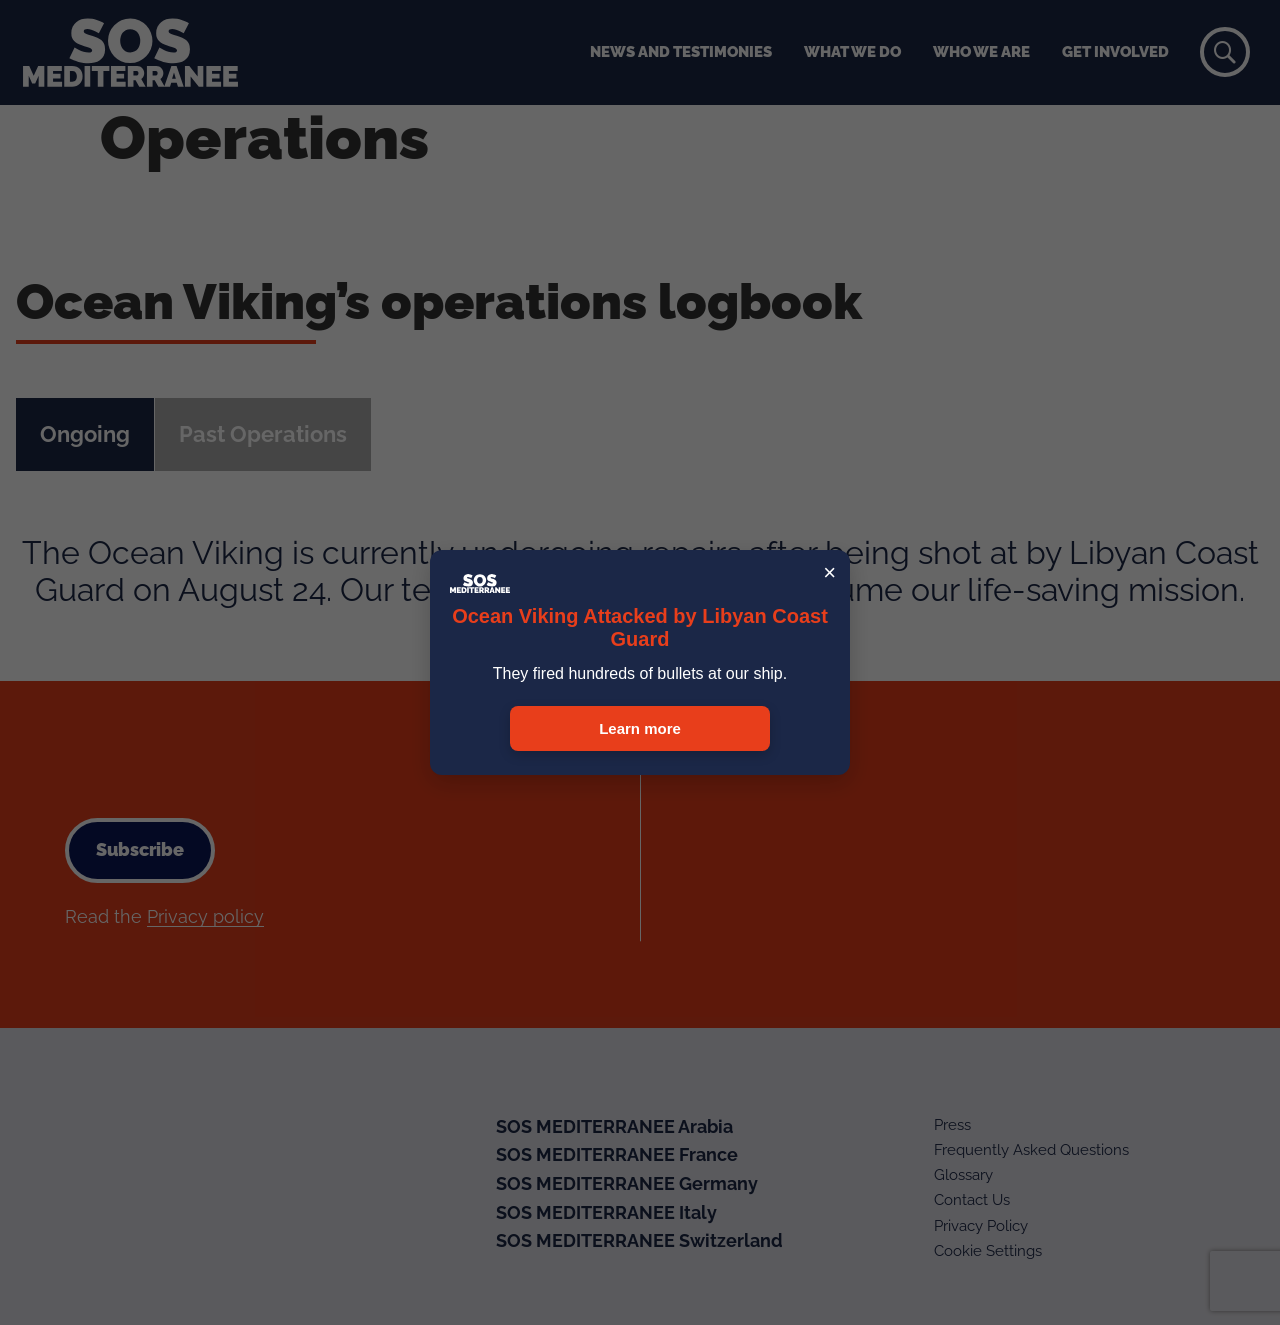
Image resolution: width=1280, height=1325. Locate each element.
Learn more (640, 728)
